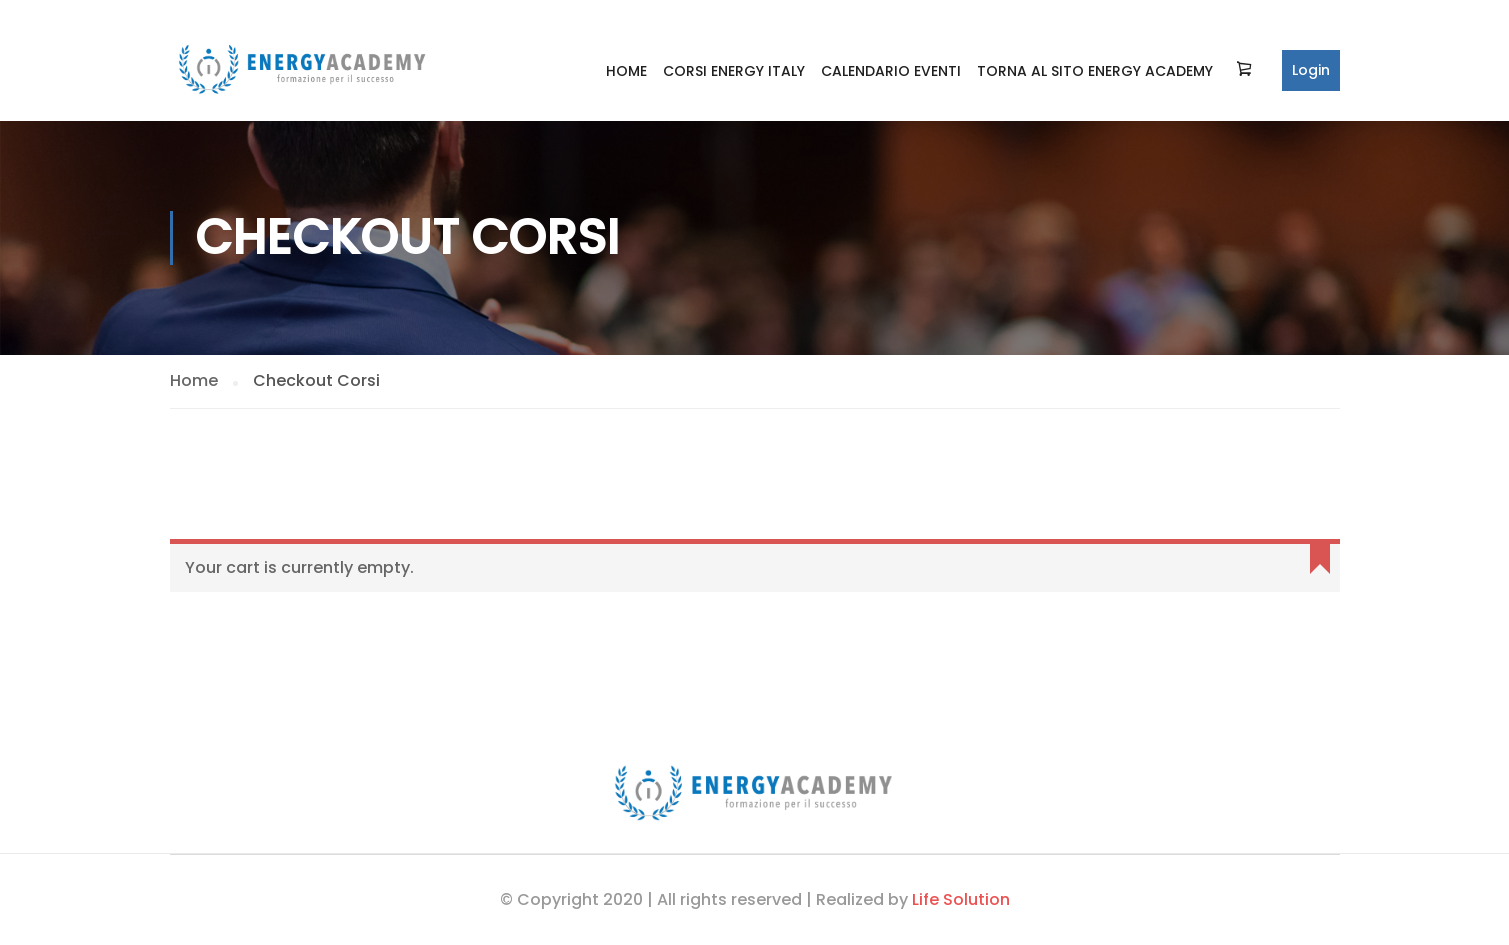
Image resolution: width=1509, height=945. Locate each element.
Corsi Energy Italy (734, 71)
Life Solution (961, 899)
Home (626, 71)
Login (1311, 70)
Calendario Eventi (891, 71)
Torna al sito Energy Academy (1095, 71)
